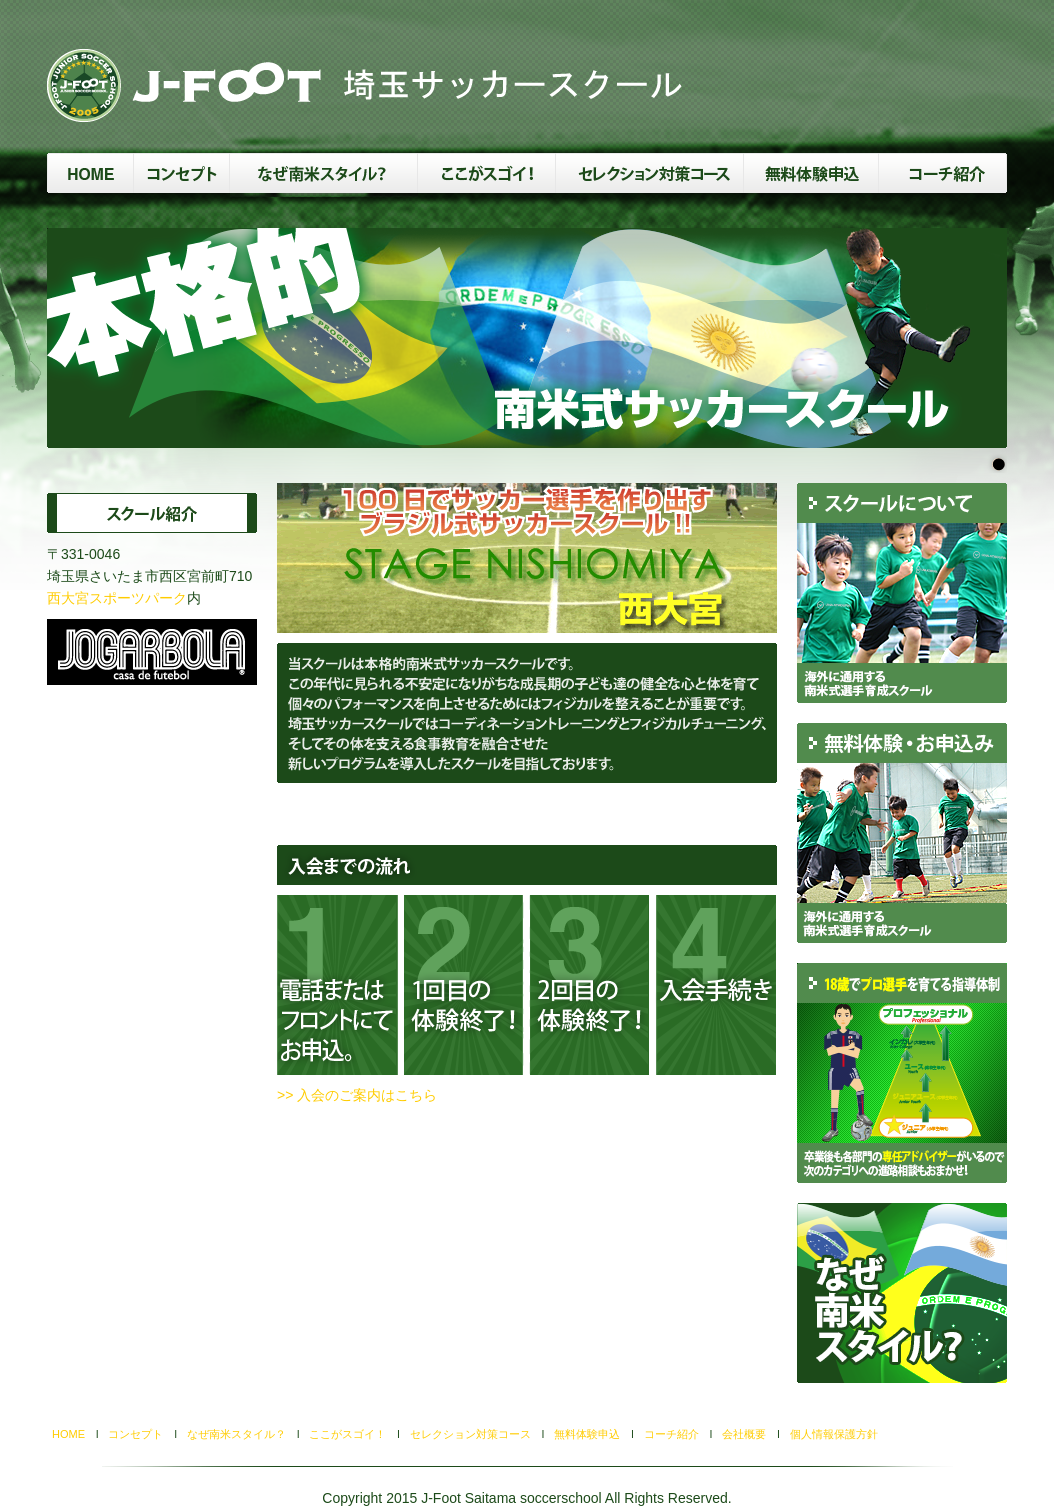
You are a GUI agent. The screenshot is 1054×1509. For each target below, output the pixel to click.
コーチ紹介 (671, 1434)
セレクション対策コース (470, 1434)
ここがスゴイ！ (347, 1434)
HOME (74, 1434)
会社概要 (744, 1434)
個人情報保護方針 (834, 1434)
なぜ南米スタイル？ (236, 1434)
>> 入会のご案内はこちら (357, 1095)
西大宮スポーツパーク (117, 598)
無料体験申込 (587, 1434)
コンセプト (135, 1434)
